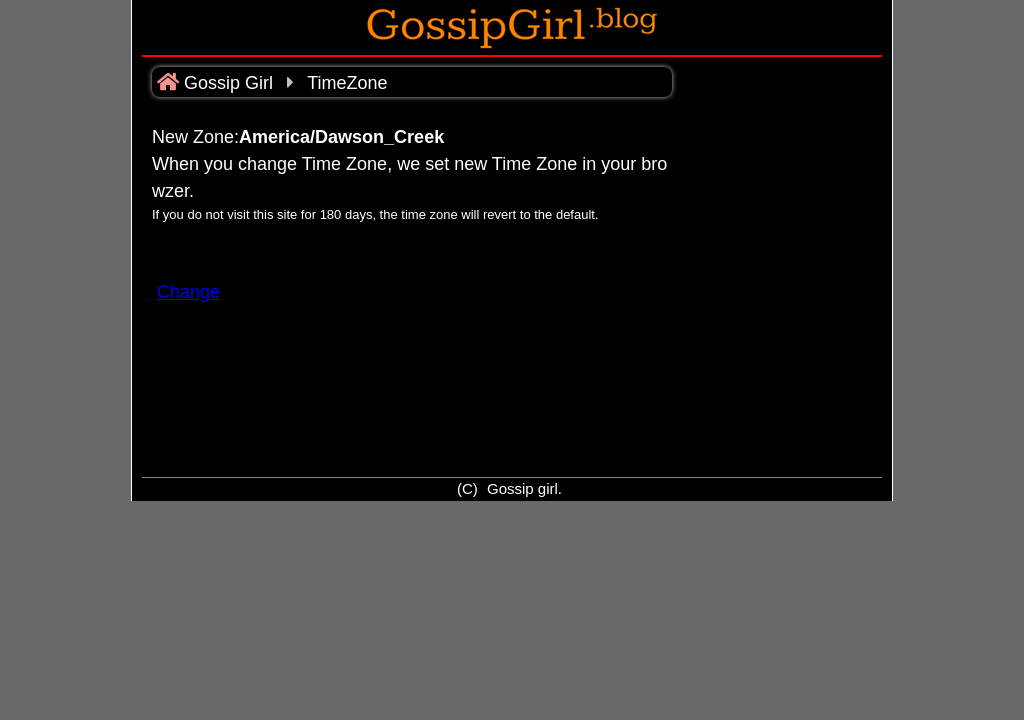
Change (188, 292)
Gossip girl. (524, 488)
